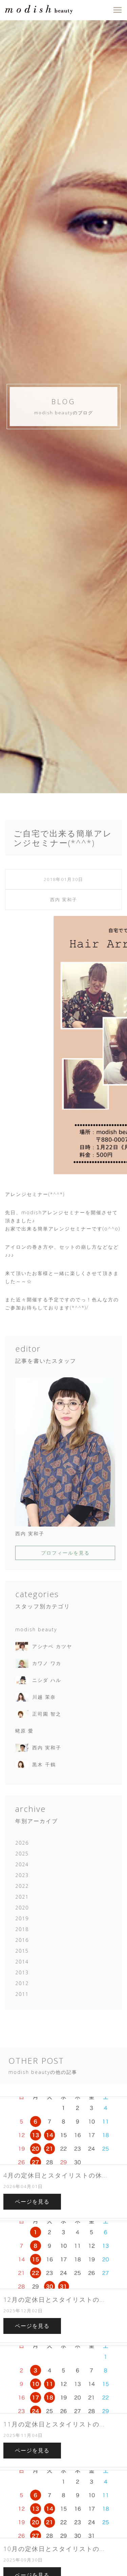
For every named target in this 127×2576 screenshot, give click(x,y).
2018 (22, 1929)
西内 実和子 (63, 899)
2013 (22, 1972)
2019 (22, 1918)
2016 (22, 1940)
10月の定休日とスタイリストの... (54, 2549)
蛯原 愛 (24, 1730)
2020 (22, 1907)
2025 (22, 1853)
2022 (22, 1886)
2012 (22, 1983)
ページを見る (32, 2201)
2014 (22, 1961)
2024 (22, 1864)
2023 (22, 1875)
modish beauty (36, 1629)
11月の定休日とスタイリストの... (54, 2424)
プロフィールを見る (65, 1553)
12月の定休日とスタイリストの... (54, 2299)
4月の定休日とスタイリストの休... (55, 2175)
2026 (22, 1843)
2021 (22, 1897)
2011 (22, 1994)
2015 (22, 1951)
